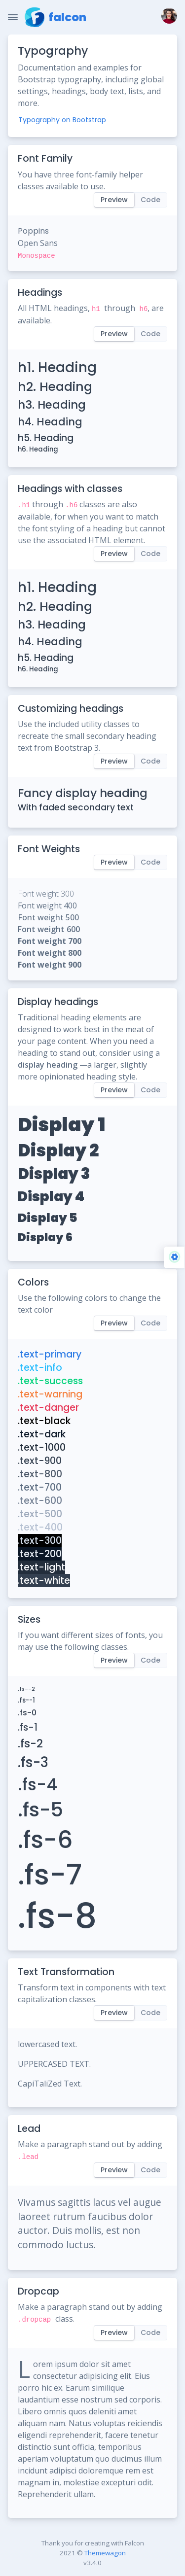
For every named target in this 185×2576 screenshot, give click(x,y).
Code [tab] (150, 200)
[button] (167, 17)
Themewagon (105, 2552)
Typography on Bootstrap (62, 120)
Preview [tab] (114, 200)
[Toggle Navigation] (13, 17)
